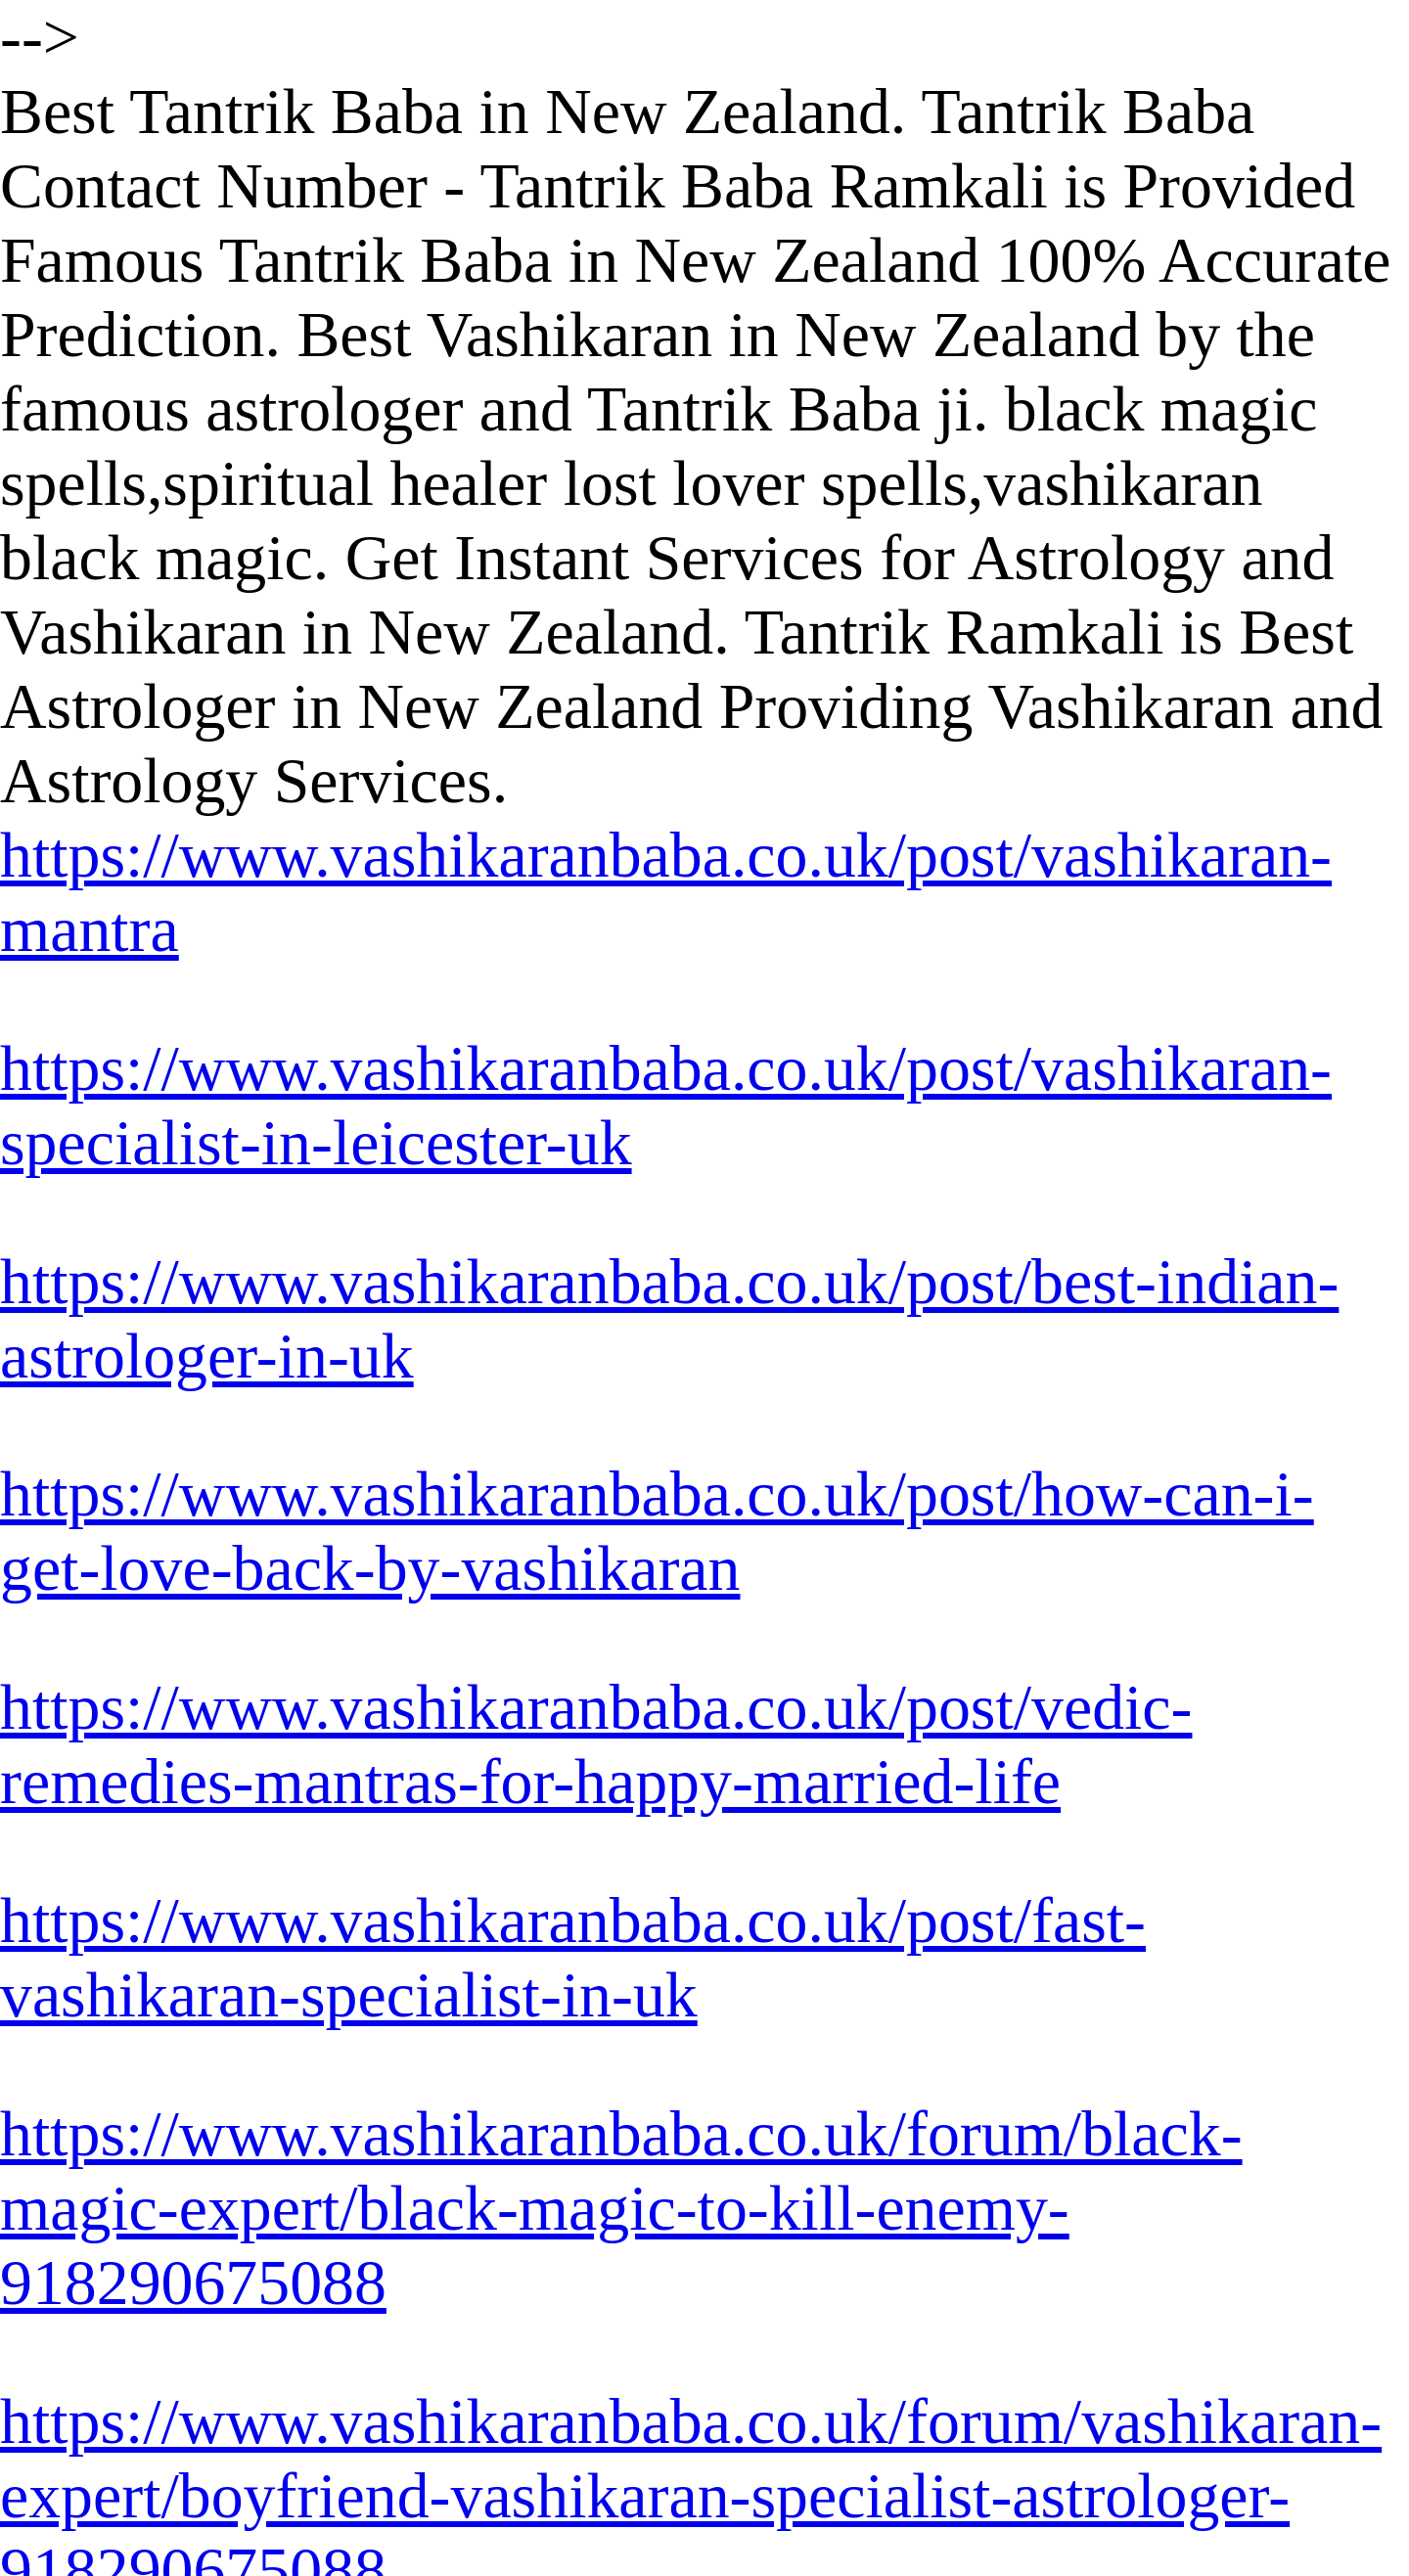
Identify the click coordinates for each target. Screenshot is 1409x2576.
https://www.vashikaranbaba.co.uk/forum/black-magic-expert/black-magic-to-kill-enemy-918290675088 (621, 2208)
